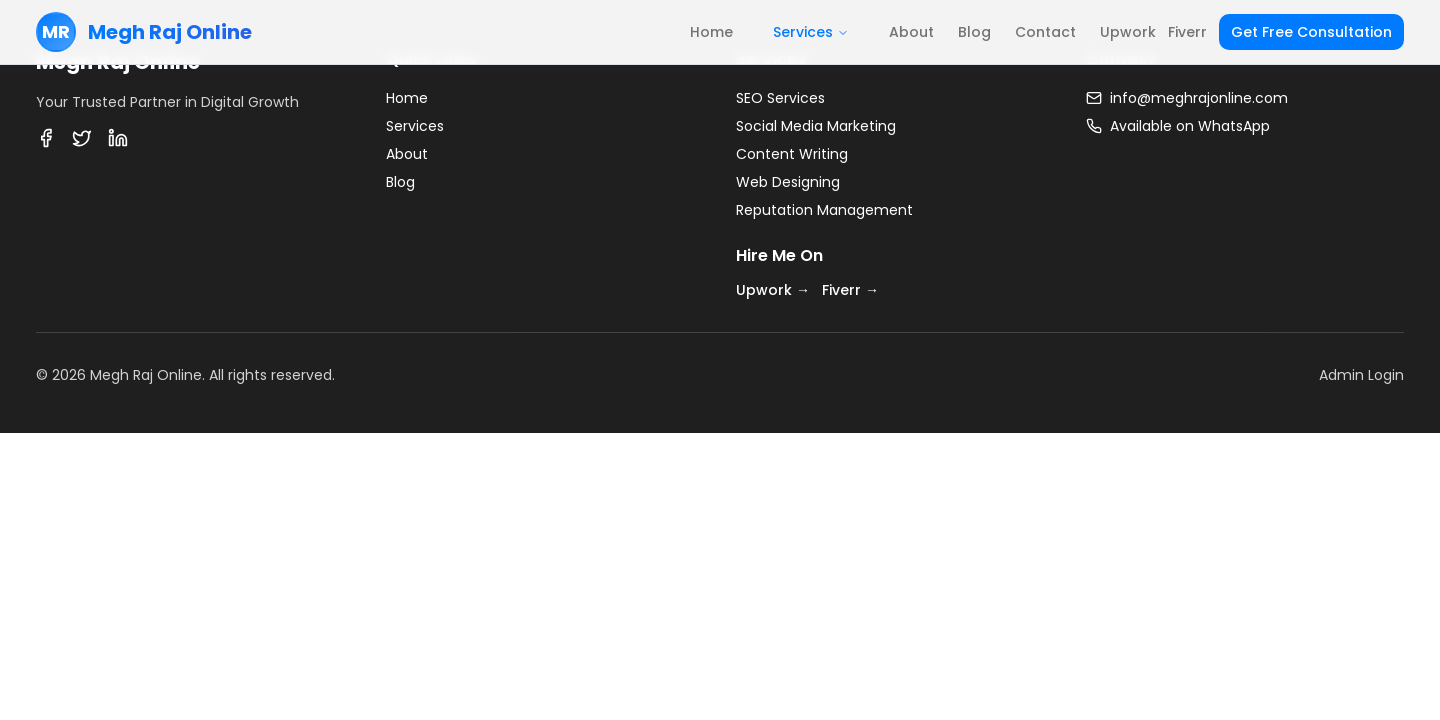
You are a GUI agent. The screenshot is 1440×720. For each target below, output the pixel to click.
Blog (974, 32)
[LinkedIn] (118, 138)
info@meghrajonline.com (1199, 98)
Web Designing (788, 182)
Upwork (1128, 32)
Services (811, 32)
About (911, 32)
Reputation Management (824, 210)
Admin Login (1361, 375)
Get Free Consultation (1311, 32)
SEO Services (780, 98)
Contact (1045, 32)
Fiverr (1187, 32)
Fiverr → (850, 290)
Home (711, 32)
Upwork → (773, 290)
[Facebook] (46, 138)
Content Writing (792, 154)
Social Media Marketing (816, 126)
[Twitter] (82, 138)
